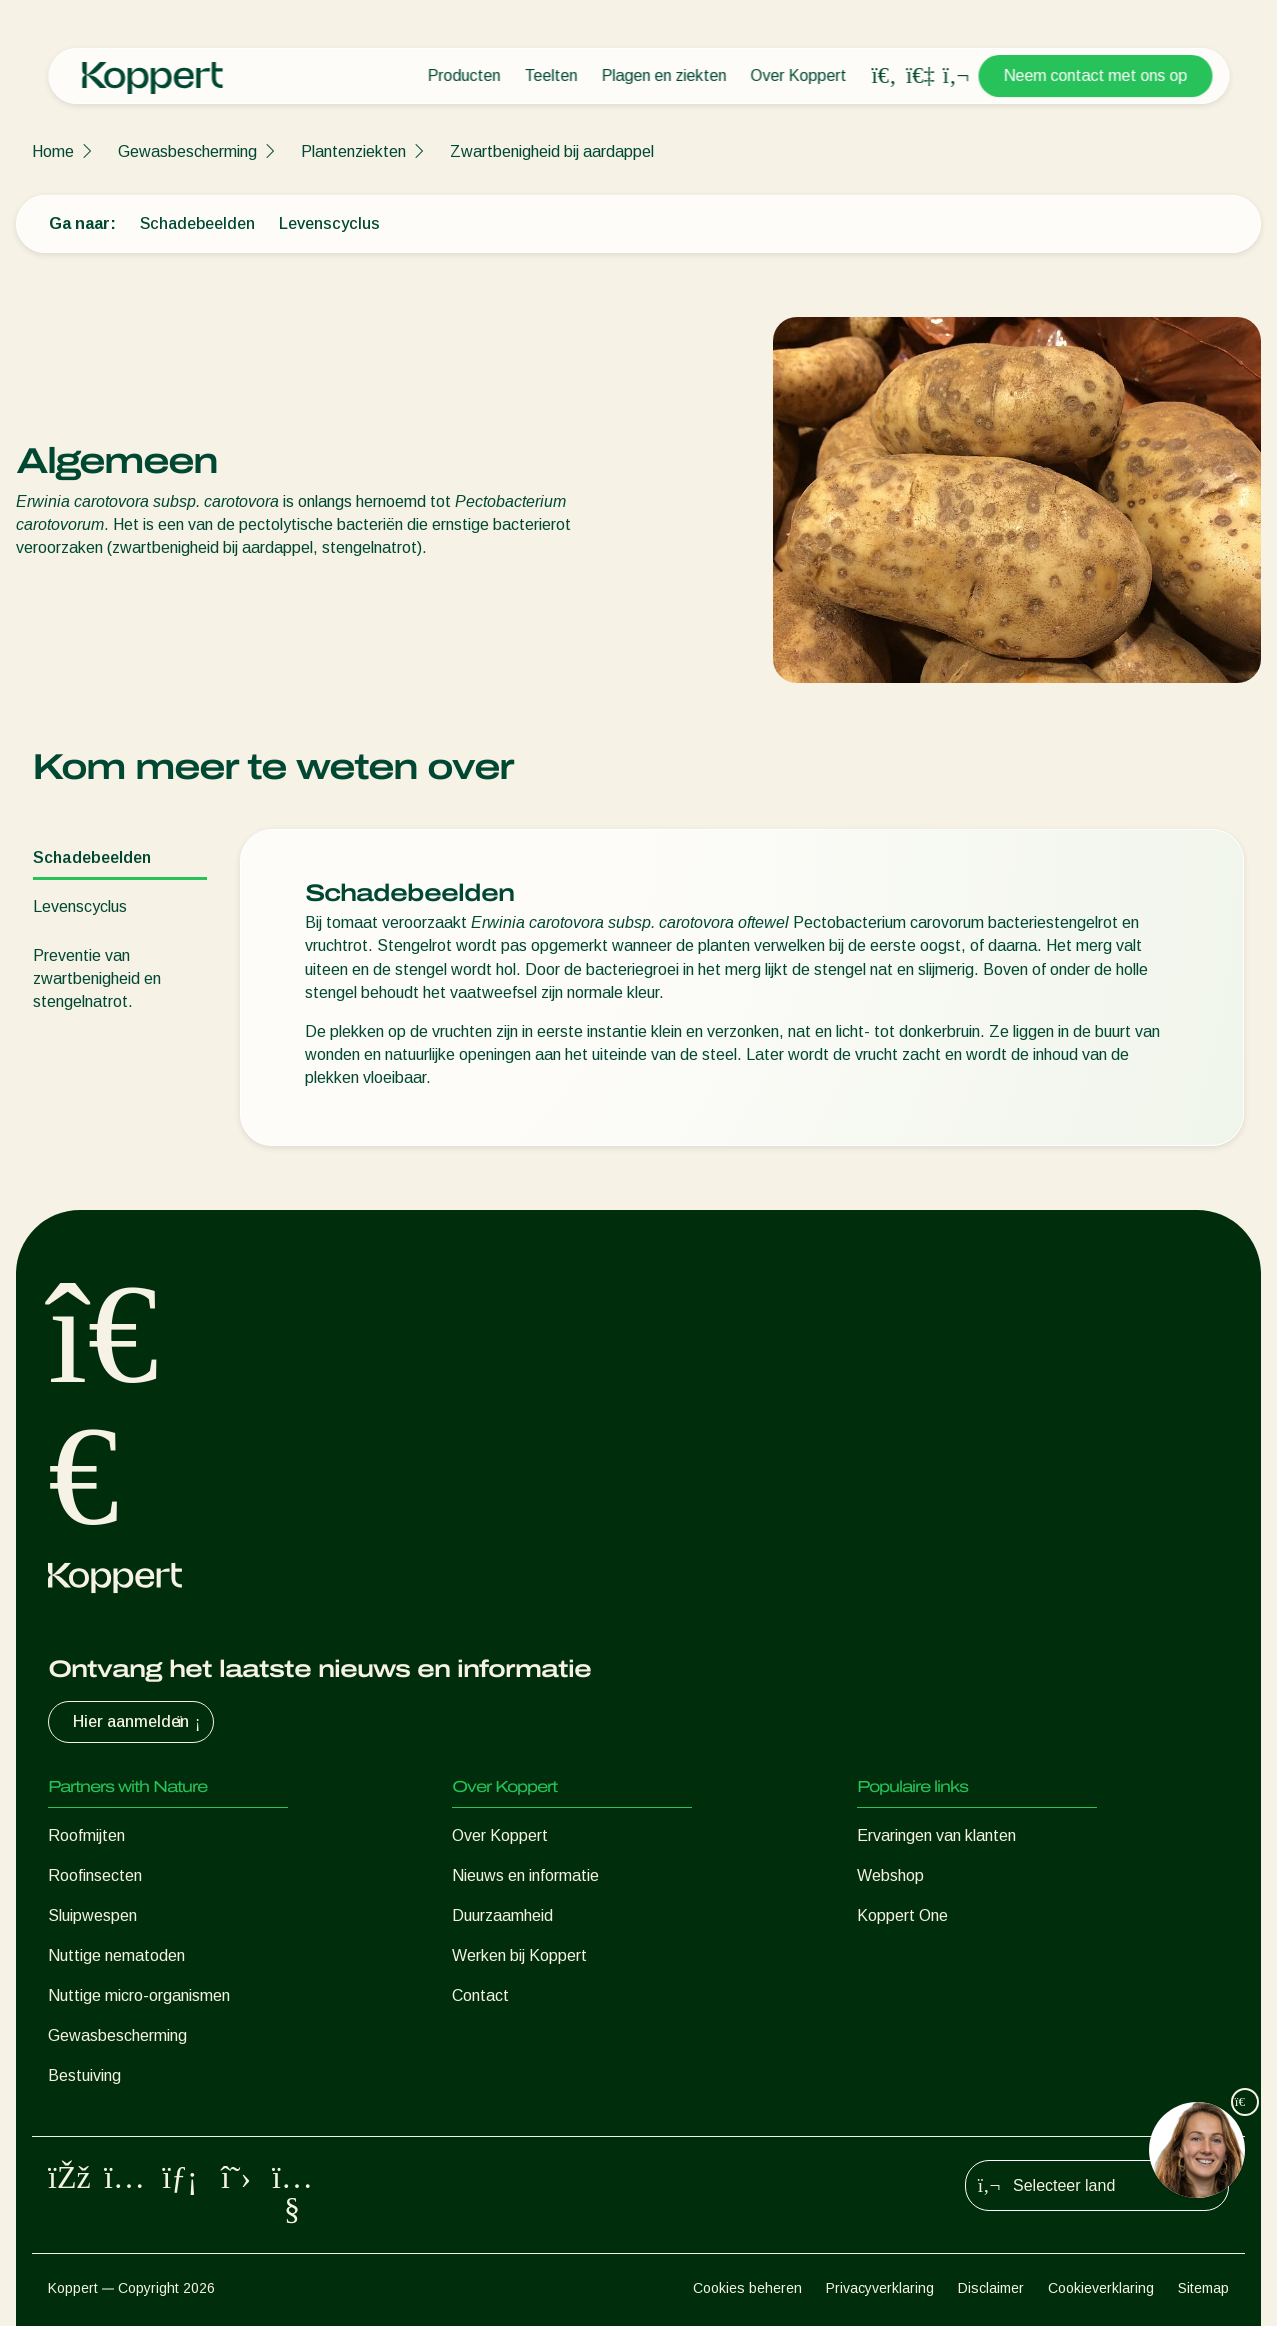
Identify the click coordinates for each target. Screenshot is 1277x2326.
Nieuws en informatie (525, 1875)
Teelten (550, 75)
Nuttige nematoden (116, 1955)
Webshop (890, 1875)
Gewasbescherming (187, 151)
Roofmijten (86, 1835)
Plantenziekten (353, 151)
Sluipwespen (92, 1915)
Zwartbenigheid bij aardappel (552, 151)
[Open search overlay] (884, 76)
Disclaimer (991, 2288)
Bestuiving (84, 2075)
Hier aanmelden (139, 1722)
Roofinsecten (95, 1875)
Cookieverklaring (1101, 2288)
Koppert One (902, 1915)
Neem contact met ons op (1095, 75)
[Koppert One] (920, 75)
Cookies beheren (747, 2288)
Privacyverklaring (880, 2288)
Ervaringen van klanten (936, 1835)
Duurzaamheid (502, 1915)
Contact (480, 1995)
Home (53, 151)
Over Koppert (798, 75)
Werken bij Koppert (519, 1955)
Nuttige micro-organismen (139, 1995)
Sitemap (1203, 2288)
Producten (463, 75)
